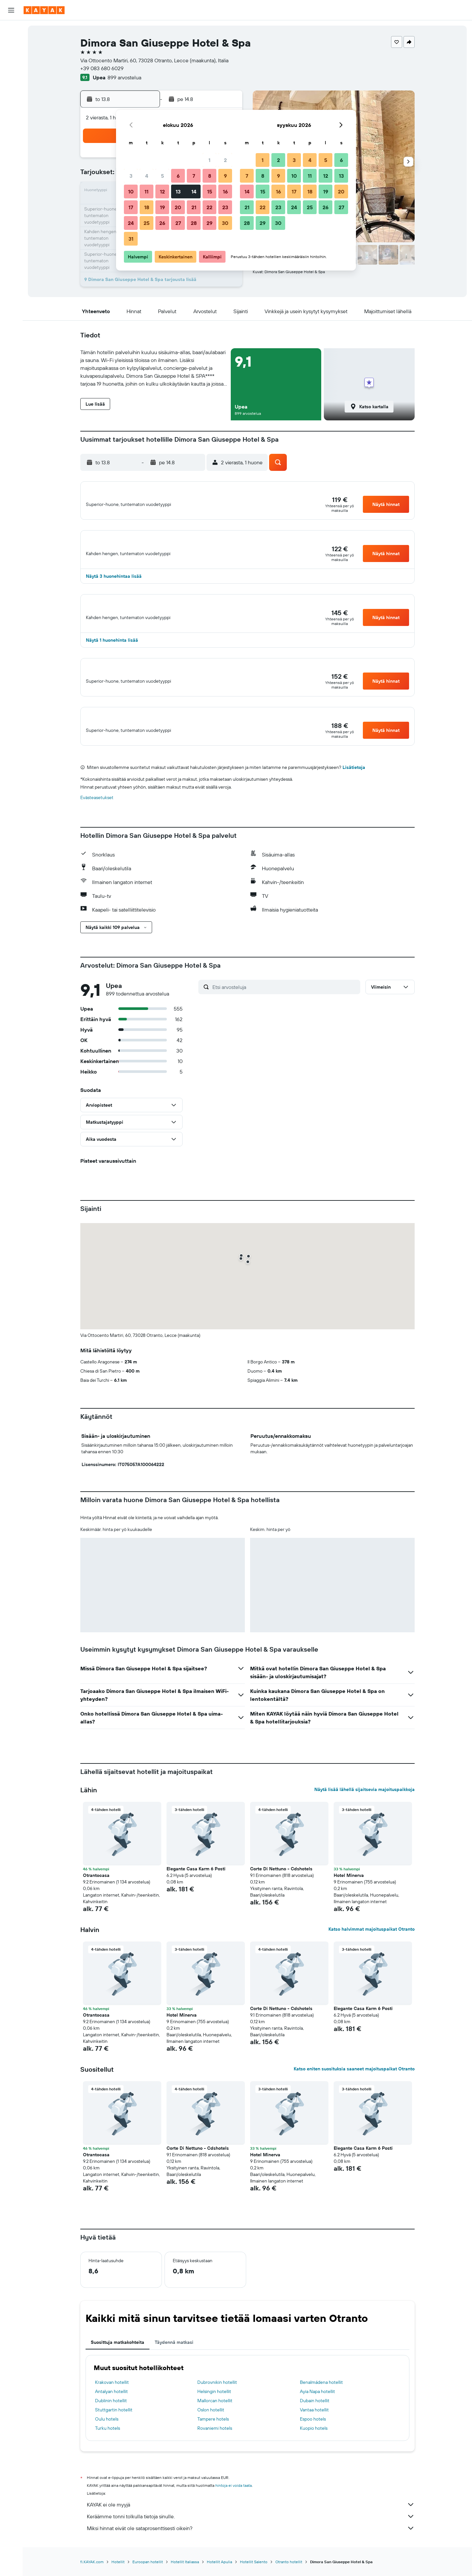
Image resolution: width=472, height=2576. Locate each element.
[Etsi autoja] (11, 57)
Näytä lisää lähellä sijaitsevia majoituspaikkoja (364, 1808)
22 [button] (209, 207)
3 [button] (130, 175)
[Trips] (11, 136)
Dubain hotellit (314, 2419)
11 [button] (146, 191)
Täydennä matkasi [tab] (174, 2361)
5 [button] (162, 175)
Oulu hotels (106, 2438)
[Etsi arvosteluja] (284, 1005)
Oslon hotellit (210, 2428)
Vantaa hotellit (314, 2428)
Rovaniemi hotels (214, 2447)
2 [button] (225, 160)
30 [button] (225, 223)
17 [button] (130, 207)
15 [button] (209, 191)
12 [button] (162, 191)
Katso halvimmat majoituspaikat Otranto (371, 1948)
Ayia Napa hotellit (317, 2410)
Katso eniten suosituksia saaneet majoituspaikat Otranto (354, 2087)
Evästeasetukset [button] (96, 816)
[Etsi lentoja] (11, 30)
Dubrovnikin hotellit (217, 2401)
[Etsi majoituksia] (11, 43)
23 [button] (225, 207)
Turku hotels (107, 2447)
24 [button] (131, 223)
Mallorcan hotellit (214, 2419)
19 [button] (162, 207)
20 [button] (178, 207)
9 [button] (225, 175)
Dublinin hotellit (111, 2419)
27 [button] (178, 223)
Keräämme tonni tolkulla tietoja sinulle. (251, 2535)
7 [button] (193, 175)
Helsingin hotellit (214, 2410)
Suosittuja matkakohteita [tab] (117, 2361)
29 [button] (209, 223)
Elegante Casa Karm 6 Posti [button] (196, 1887)
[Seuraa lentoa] (11, 104)
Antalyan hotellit (111, 2410)
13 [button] (178, 191)
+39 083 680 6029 (102, 68)
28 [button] (194, 223)
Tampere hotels (213, 2438)
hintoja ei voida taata (233, 2504)
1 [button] (209, 160)
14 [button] (193, 191)
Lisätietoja (354, 786)
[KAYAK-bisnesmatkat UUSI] (11, 117)
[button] (11, 10)
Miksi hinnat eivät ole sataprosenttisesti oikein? (251, 2547)
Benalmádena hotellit (321, 2401)
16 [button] (225, 191)
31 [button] (130, 238)
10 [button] (131, 191)
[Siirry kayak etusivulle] (44, 10)
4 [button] (146, 175)
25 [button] (146, 223)
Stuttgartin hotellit (113, 2428)
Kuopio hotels (313, 2447)
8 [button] (209, 175)
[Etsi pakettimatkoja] (11, 71)
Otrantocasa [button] (96, 1894)
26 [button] (162, 223)
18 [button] (146, 207)
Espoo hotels (313, 2438)
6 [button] (178, 175)
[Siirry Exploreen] (11, 90)
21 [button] (193, 207)
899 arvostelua (124, 77)
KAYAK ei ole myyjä (251, 2523)
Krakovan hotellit (112, 2401)
